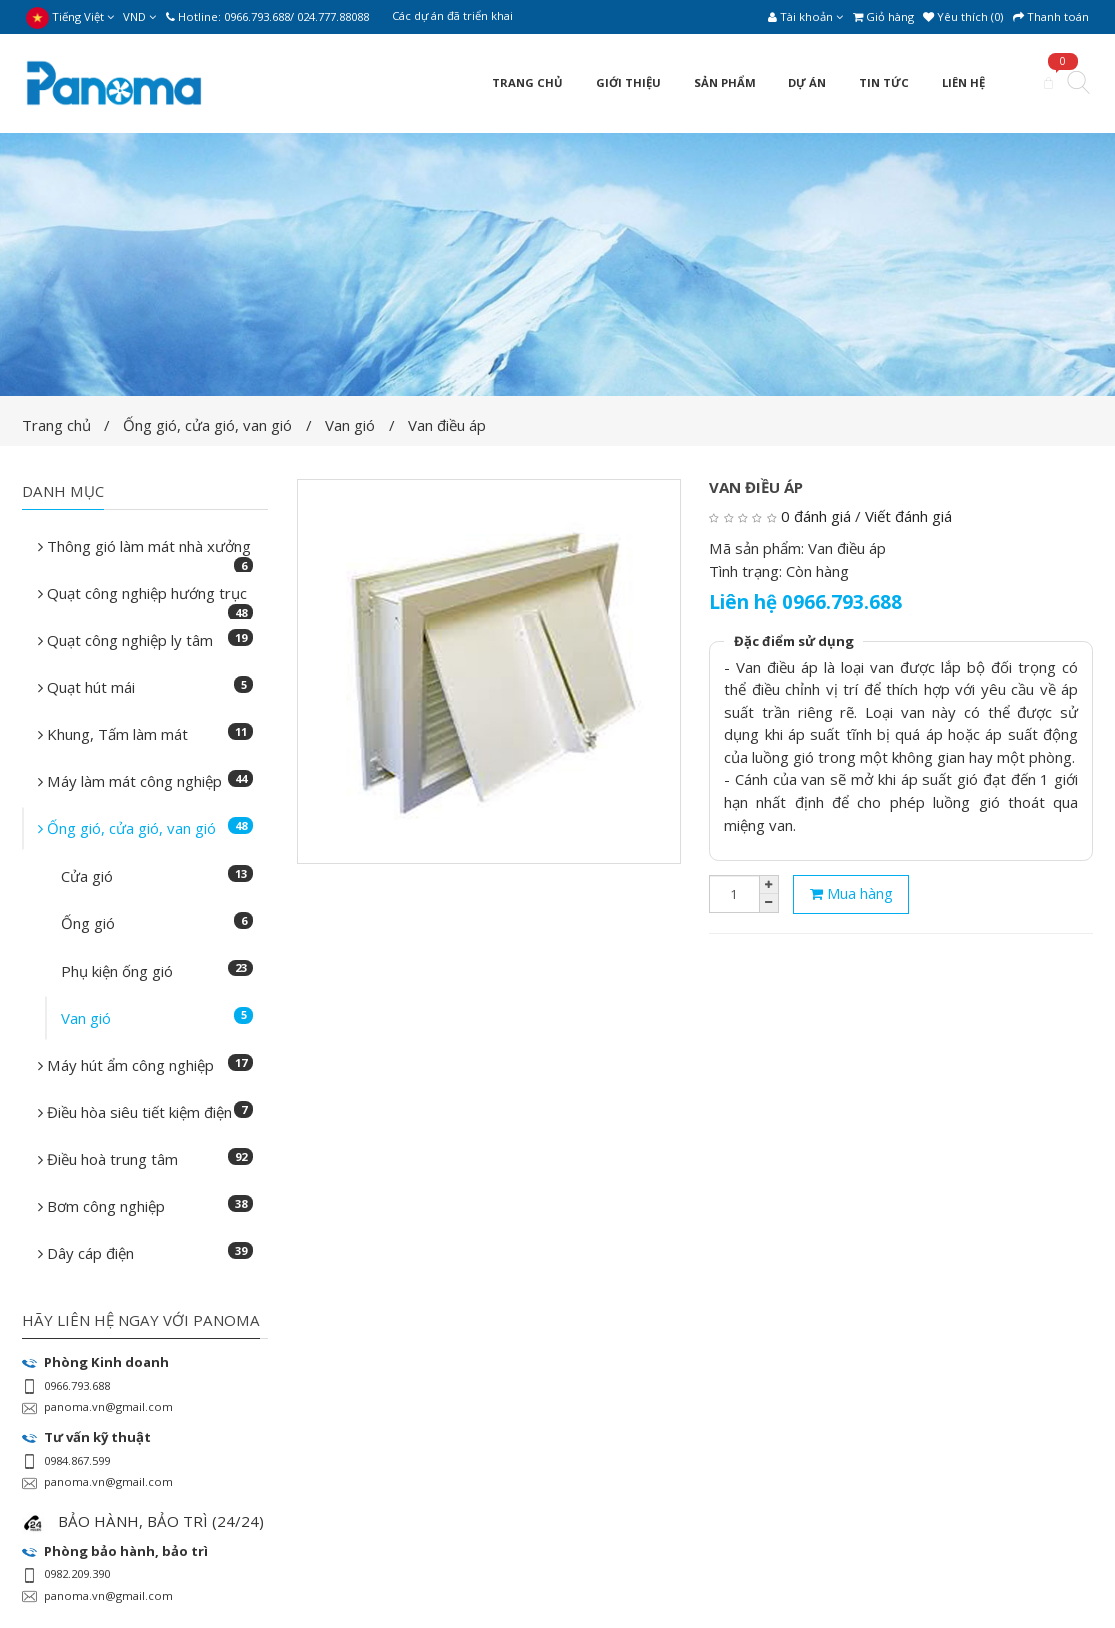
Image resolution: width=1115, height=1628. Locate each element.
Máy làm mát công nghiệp (146, 780)
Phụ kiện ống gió (157, 970)
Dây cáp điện (146, 1252)
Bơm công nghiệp (146, 1205)
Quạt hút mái (146, 686)
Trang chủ (56, 425)
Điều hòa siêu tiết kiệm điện (146, 1111)
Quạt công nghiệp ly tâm (146, 639)
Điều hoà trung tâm (146, 1158)
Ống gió (157, 922)
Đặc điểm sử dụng (794, 641)
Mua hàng (851, 893)
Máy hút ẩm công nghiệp (146, 1064)
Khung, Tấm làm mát (146, 733)
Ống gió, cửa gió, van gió (207, 425)
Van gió (350, 425)
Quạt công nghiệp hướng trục (146, 599)
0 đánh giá (816, 516)
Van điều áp (447, 425)
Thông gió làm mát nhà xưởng (146, 552)
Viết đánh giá (908, 516)
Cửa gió (157, 875)
